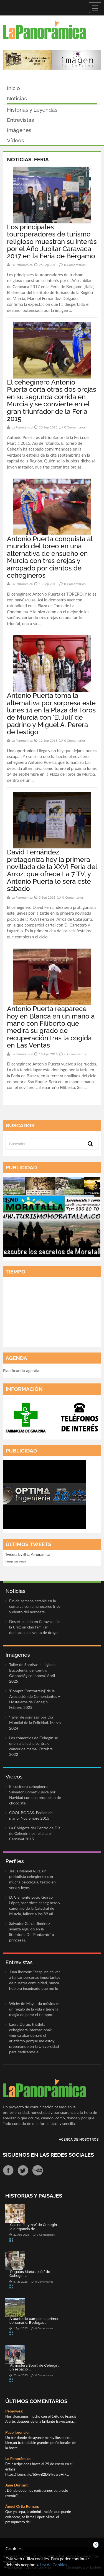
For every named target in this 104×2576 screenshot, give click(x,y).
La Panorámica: (18, 2458)
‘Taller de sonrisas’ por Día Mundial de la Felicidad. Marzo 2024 (35, 1722)
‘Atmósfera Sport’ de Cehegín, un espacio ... (34, 2367)
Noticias (17, 98)
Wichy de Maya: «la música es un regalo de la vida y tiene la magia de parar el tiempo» (34, 2009)
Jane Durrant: (17, 2485)
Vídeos (15, 140)
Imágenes (19, 130)
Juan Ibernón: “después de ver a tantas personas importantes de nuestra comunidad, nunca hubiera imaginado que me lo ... (34, 1982)
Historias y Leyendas (32, 110)
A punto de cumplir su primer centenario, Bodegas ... (34, 2321)
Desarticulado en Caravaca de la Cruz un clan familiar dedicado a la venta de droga (34, 1627)
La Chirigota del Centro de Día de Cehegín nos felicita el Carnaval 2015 (34, 1833)
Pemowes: (14, 2411)
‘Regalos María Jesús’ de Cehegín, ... (29, 2274)
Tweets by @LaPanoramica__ (29, 1554)
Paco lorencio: (17, 2432)
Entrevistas (20, 120)
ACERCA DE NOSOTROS (79, 2139)
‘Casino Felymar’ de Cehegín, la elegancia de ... (33, 2227)
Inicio (13, 88)
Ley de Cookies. (54, 2564)
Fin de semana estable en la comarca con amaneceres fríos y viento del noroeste (34, 1606)
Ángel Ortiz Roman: (22, 2506)
